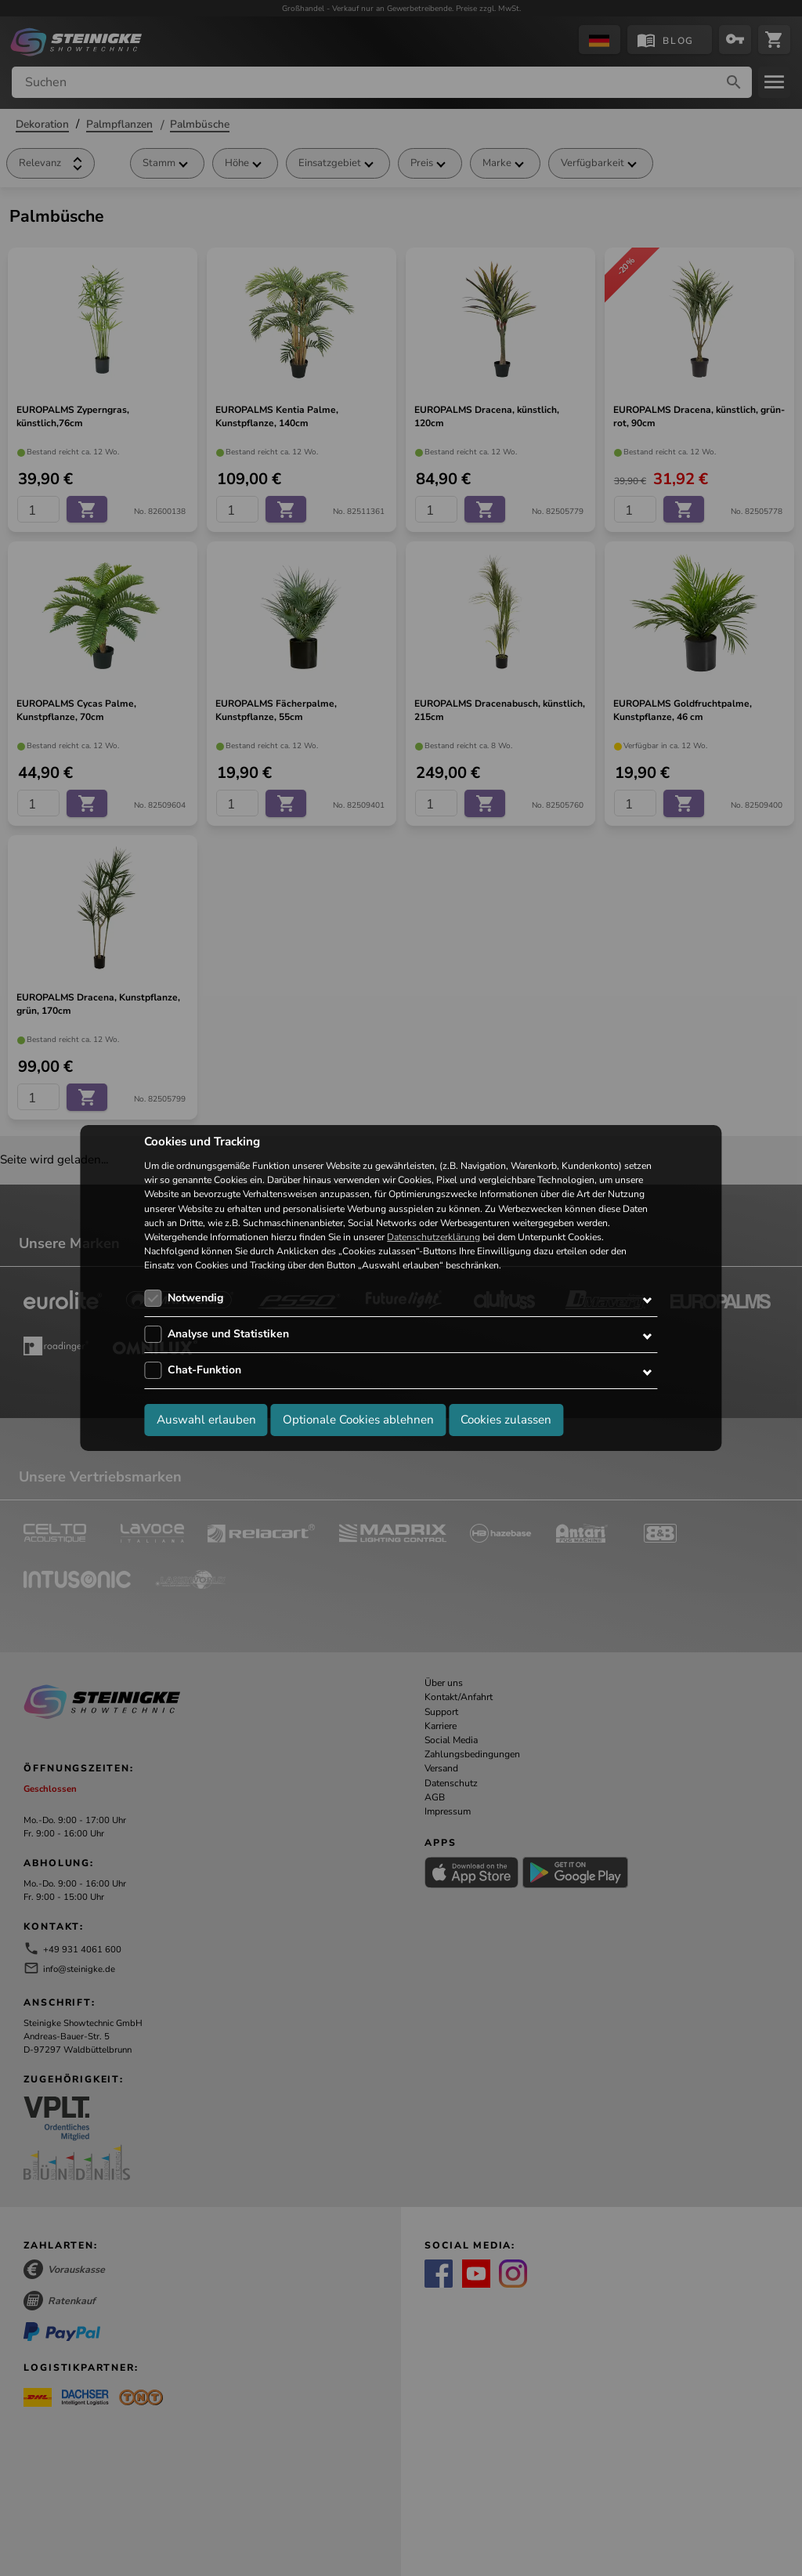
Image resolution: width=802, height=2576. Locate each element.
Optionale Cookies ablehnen (358, 1419)
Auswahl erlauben (206, 1419)
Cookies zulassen (506, 1419)
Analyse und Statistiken (228, 1333)
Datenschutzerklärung (433, 1237)
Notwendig (195, 1297)
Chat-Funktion (204, 1369)
